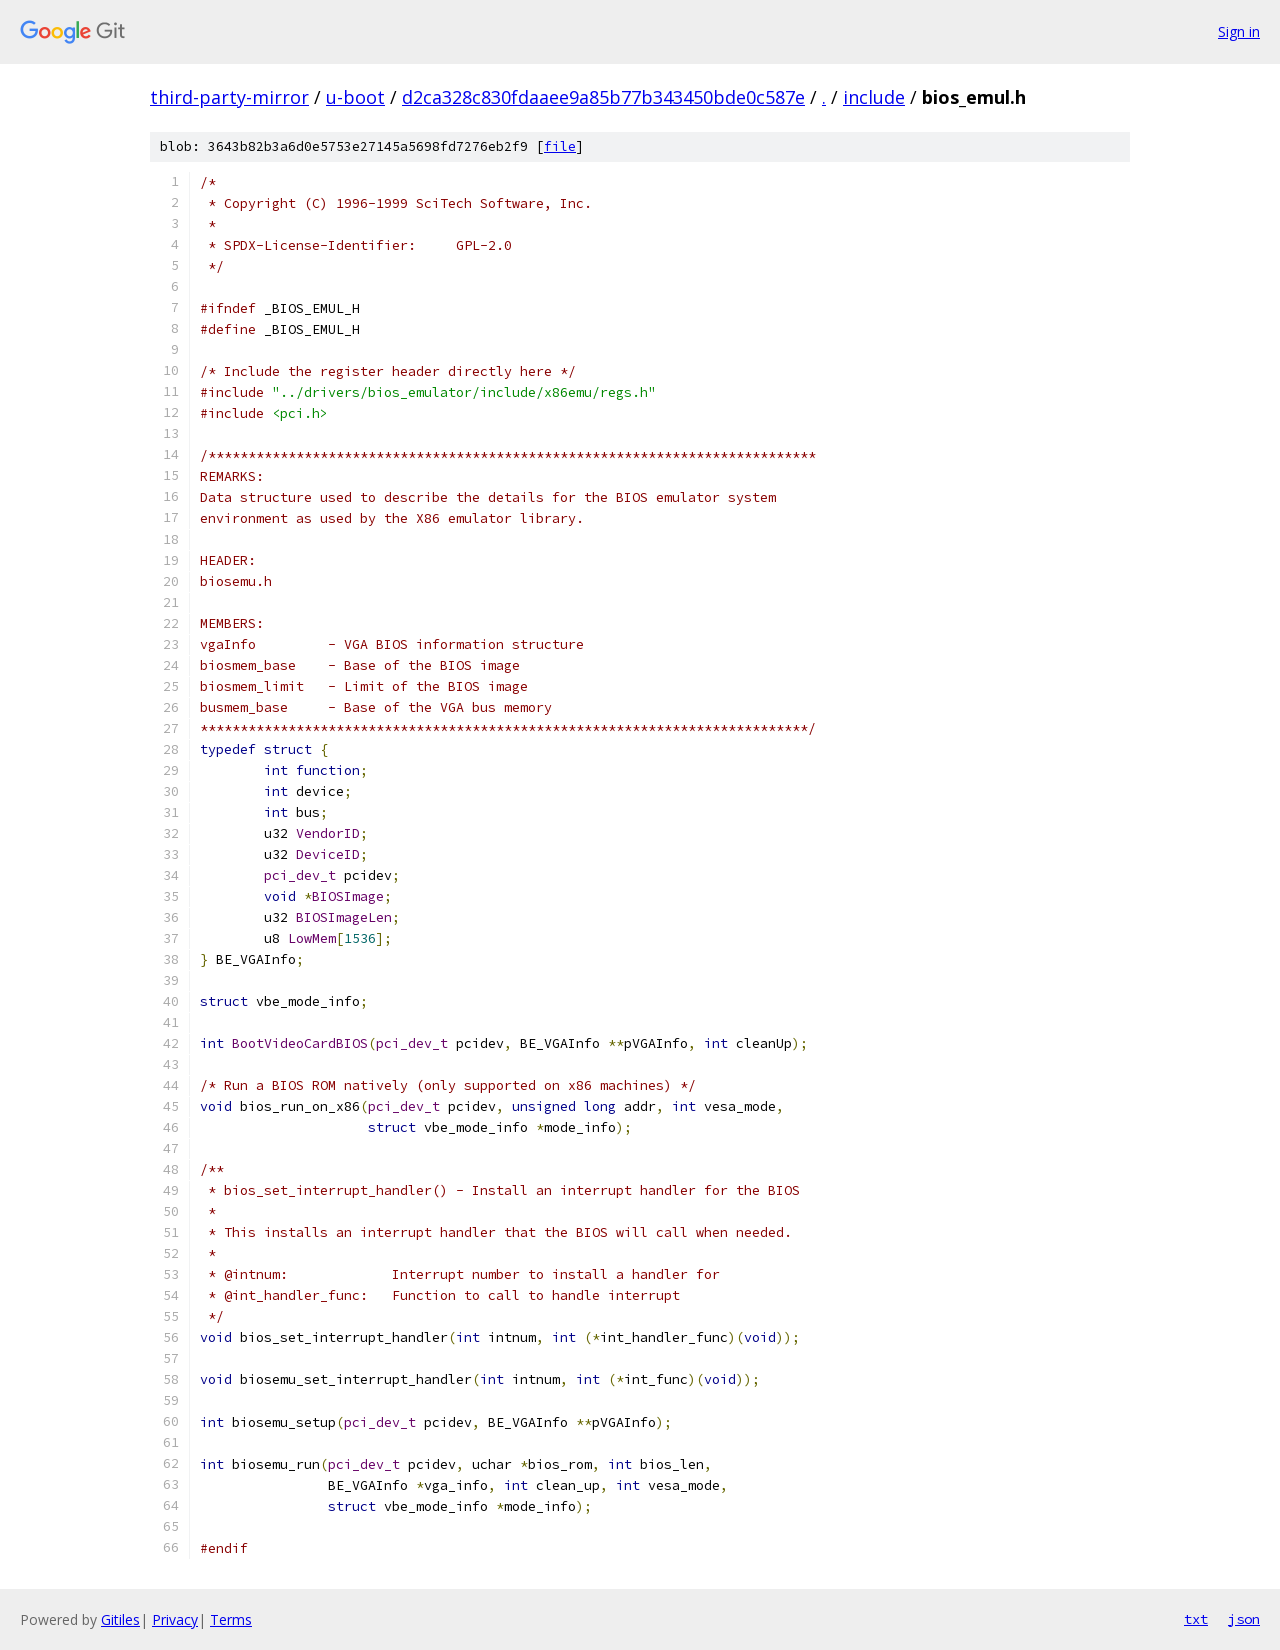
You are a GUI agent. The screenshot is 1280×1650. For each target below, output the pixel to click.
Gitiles (120, 1619)
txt (1196, 1619)
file (560, 146)
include (874, 97)
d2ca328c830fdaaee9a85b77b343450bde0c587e (603, 97)
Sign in (1239, 31)
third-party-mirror (229, 97)
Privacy (175, 1619)
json (1244, 1619)
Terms (231, 1619)
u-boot (355, 97)
